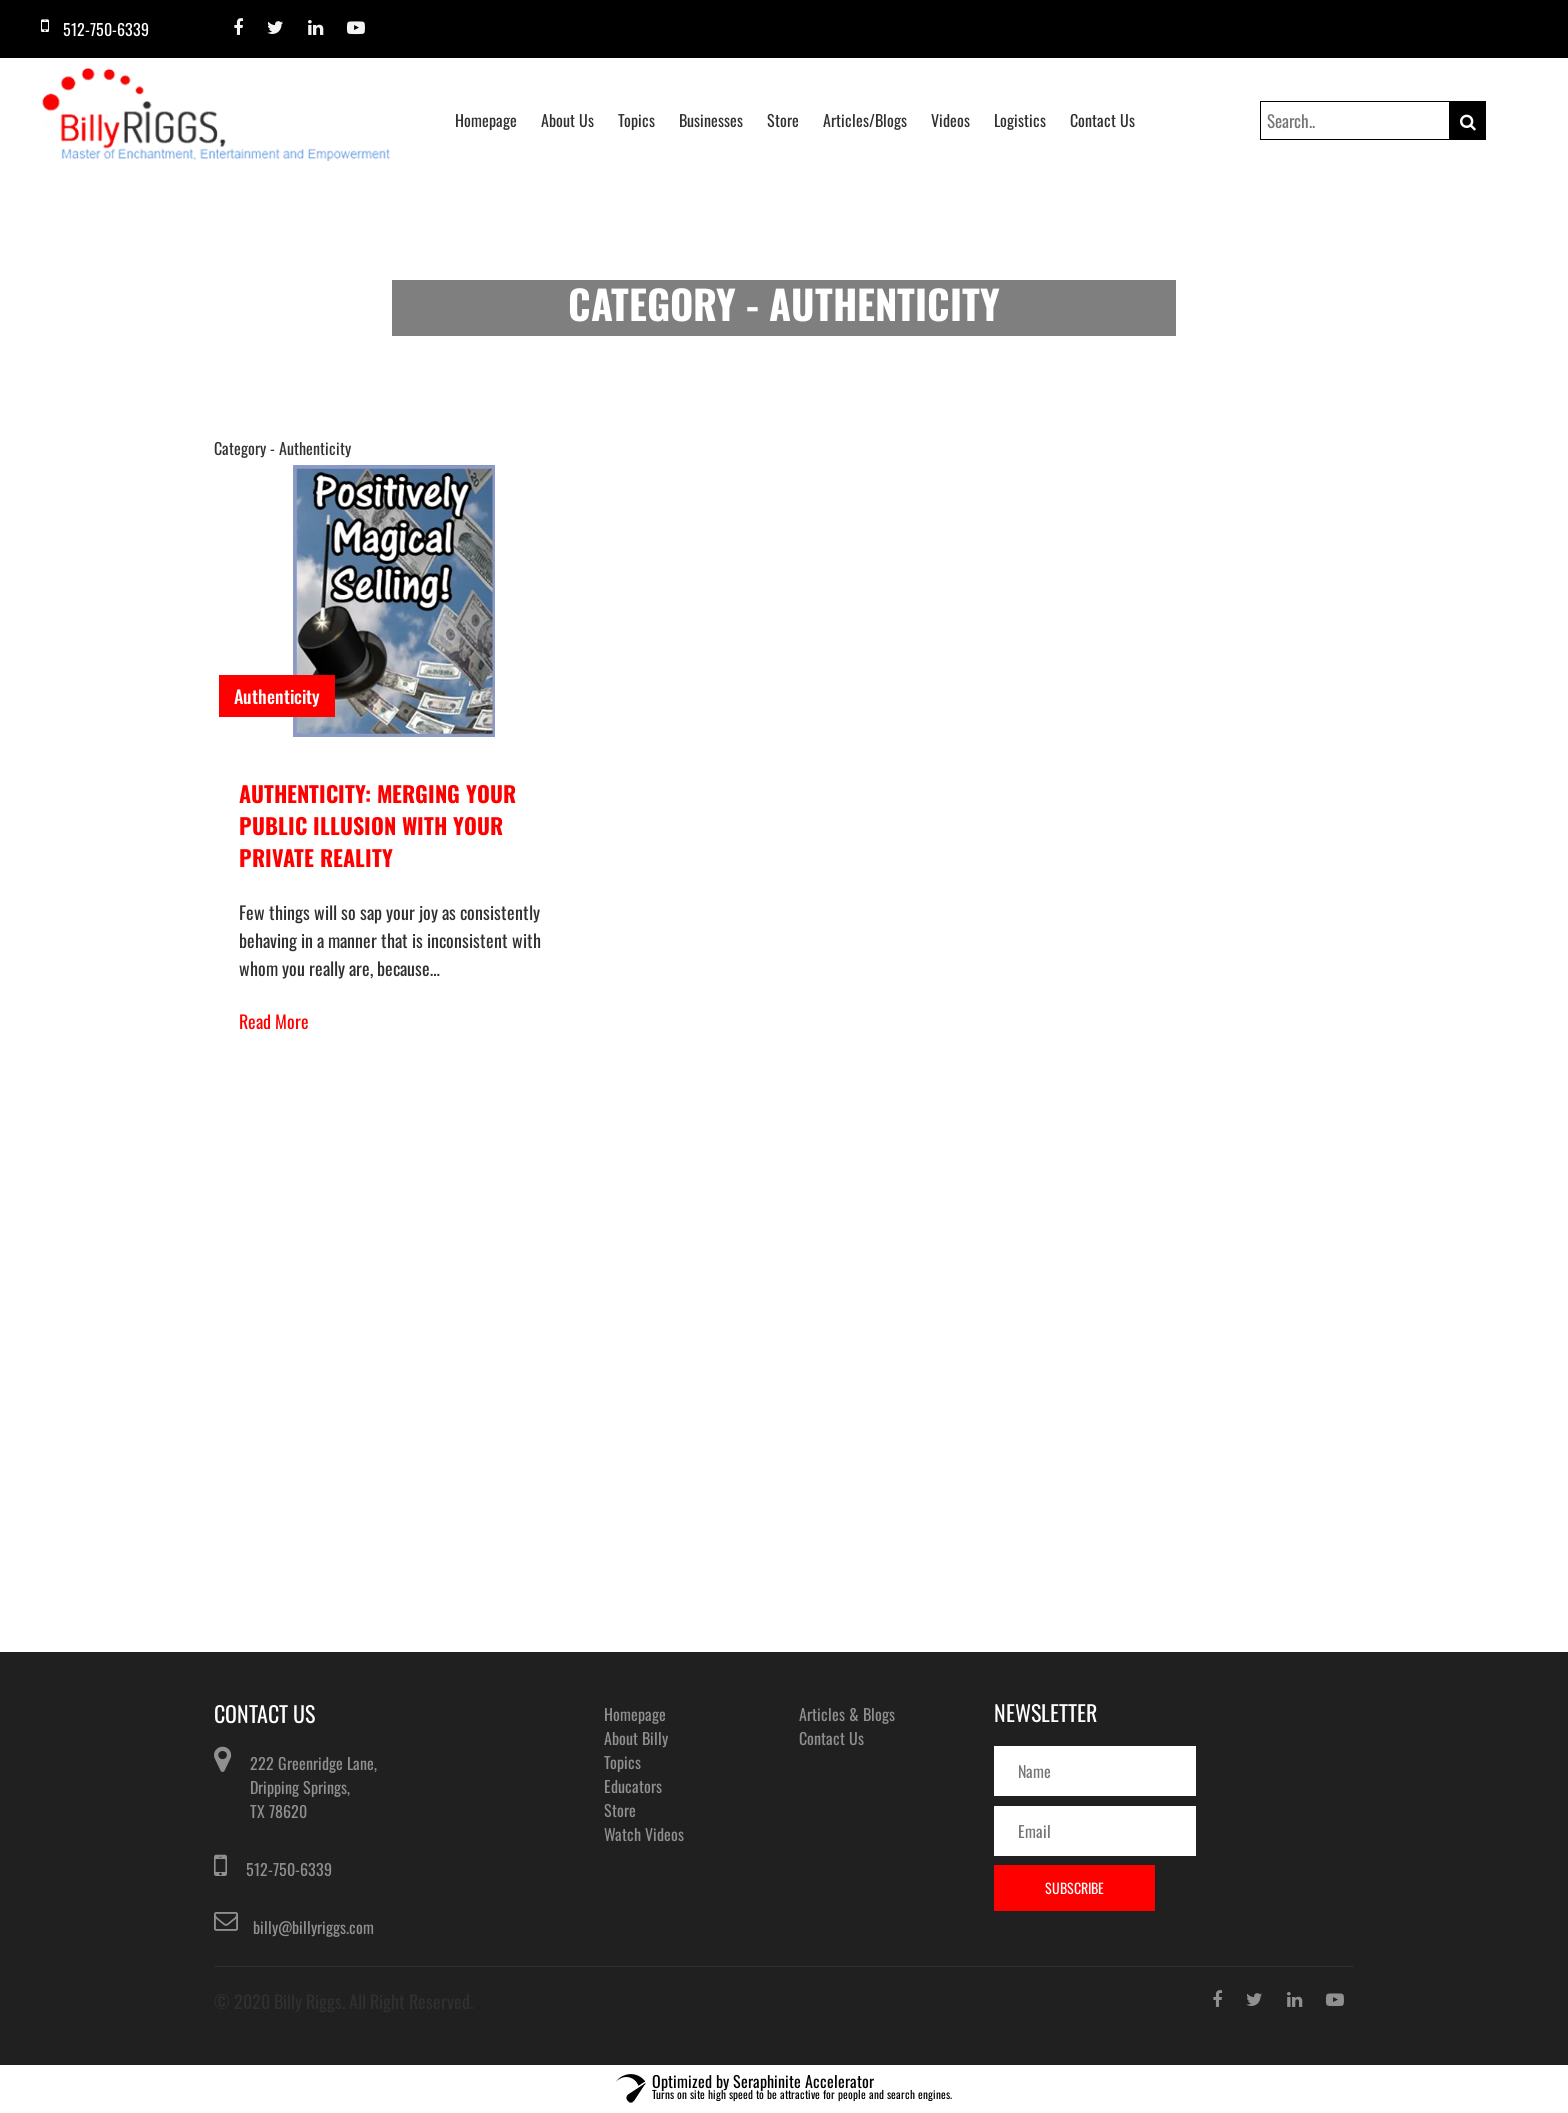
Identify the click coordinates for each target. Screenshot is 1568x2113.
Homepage (486, 120)
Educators (633, 1786)
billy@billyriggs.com (313, 1927)
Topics (636, 120)
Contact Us (1102, 120)
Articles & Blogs (847, 1714)
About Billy (636, 1738)
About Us (567, 120)
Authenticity (277, 696)
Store (783, 120)
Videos (950, 120)
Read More (274, 1021)
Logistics (1020, 120)
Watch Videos (644, 1834)
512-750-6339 (289, 1869)
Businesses (711, 120)
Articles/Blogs (865, 120)
